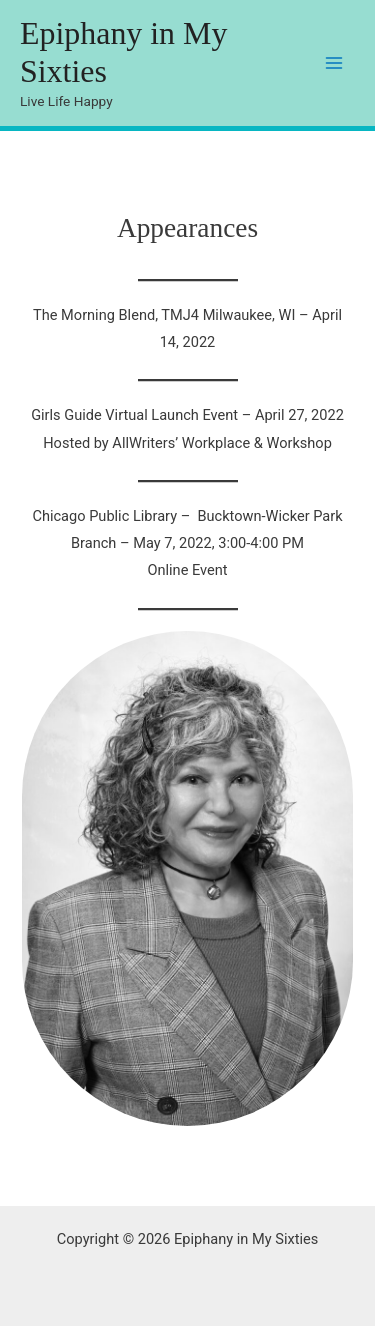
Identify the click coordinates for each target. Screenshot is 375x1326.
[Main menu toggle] (334, 63)
